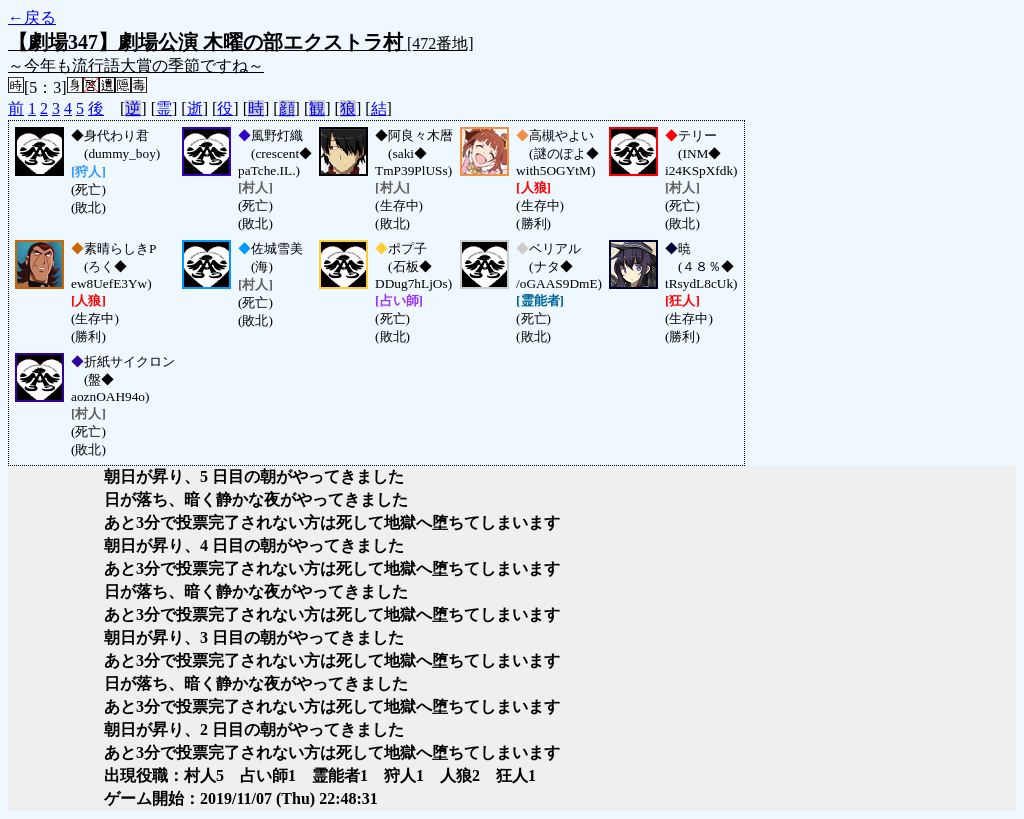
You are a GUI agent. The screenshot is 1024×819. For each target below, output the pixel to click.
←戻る (32, 17)
